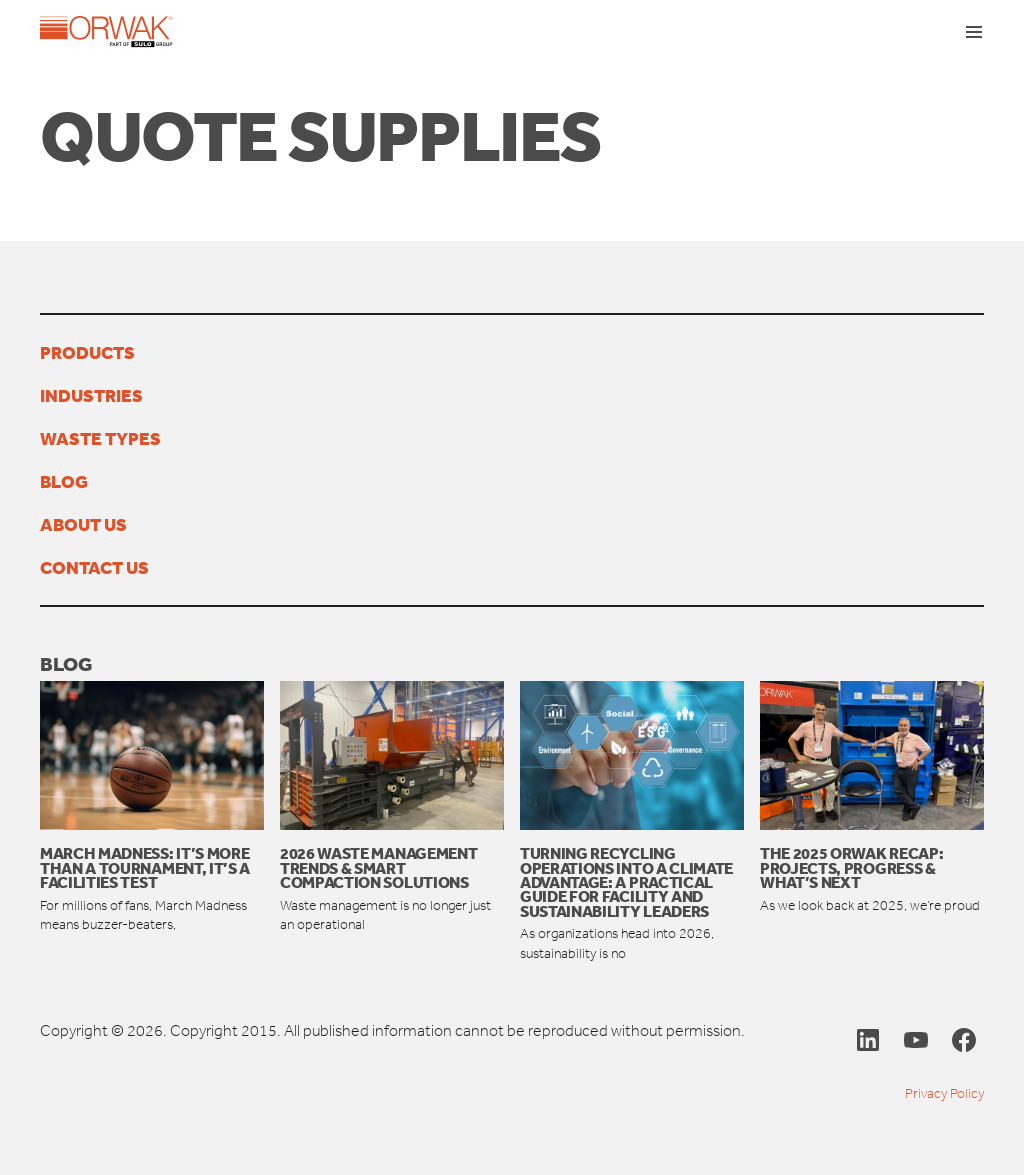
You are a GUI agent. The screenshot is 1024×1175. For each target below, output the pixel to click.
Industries (91, 395)
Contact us (94, 567)
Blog (64, 481)
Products (87, 352)
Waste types (100, 438)
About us (83, 524)
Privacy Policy (944, 1093)
